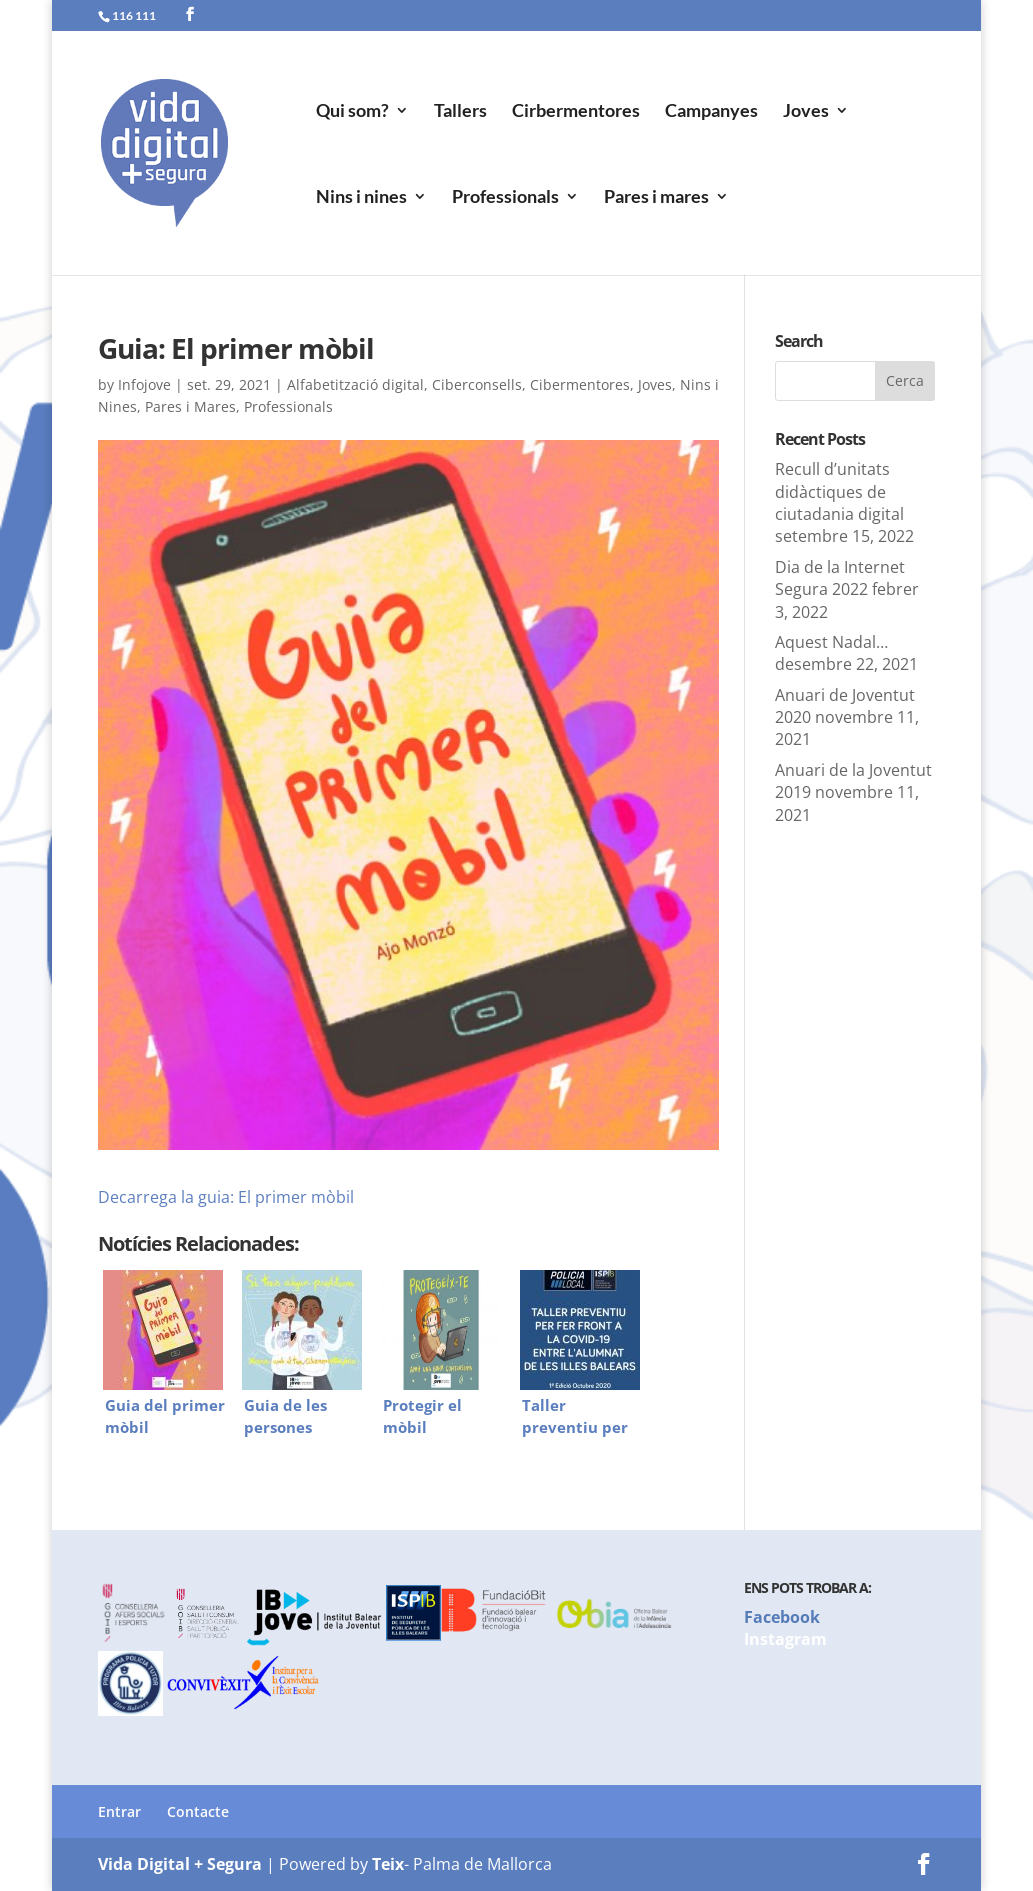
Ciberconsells (477, 384)
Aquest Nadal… (831, 642)
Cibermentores (580, 384)
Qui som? (352, 112)
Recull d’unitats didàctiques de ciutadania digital (839, 491)
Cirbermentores (576, 112)
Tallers (460, 112)
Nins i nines (361, 198)
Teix (388, 1864)
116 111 (134, 15)
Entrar (119, 1811)
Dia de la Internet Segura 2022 (840, 578)
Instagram (785, 1639)
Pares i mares (656, 198)
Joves (806, 112)
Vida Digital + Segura (180, 1864)
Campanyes (711, 112)
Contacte (198, 1811)
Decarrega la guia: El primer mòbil (226, 1197)
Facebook (782, 1617)
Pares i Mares (190, 406)
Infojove (144, 384)
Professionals (505, 198)
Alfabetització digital (355, 384)
